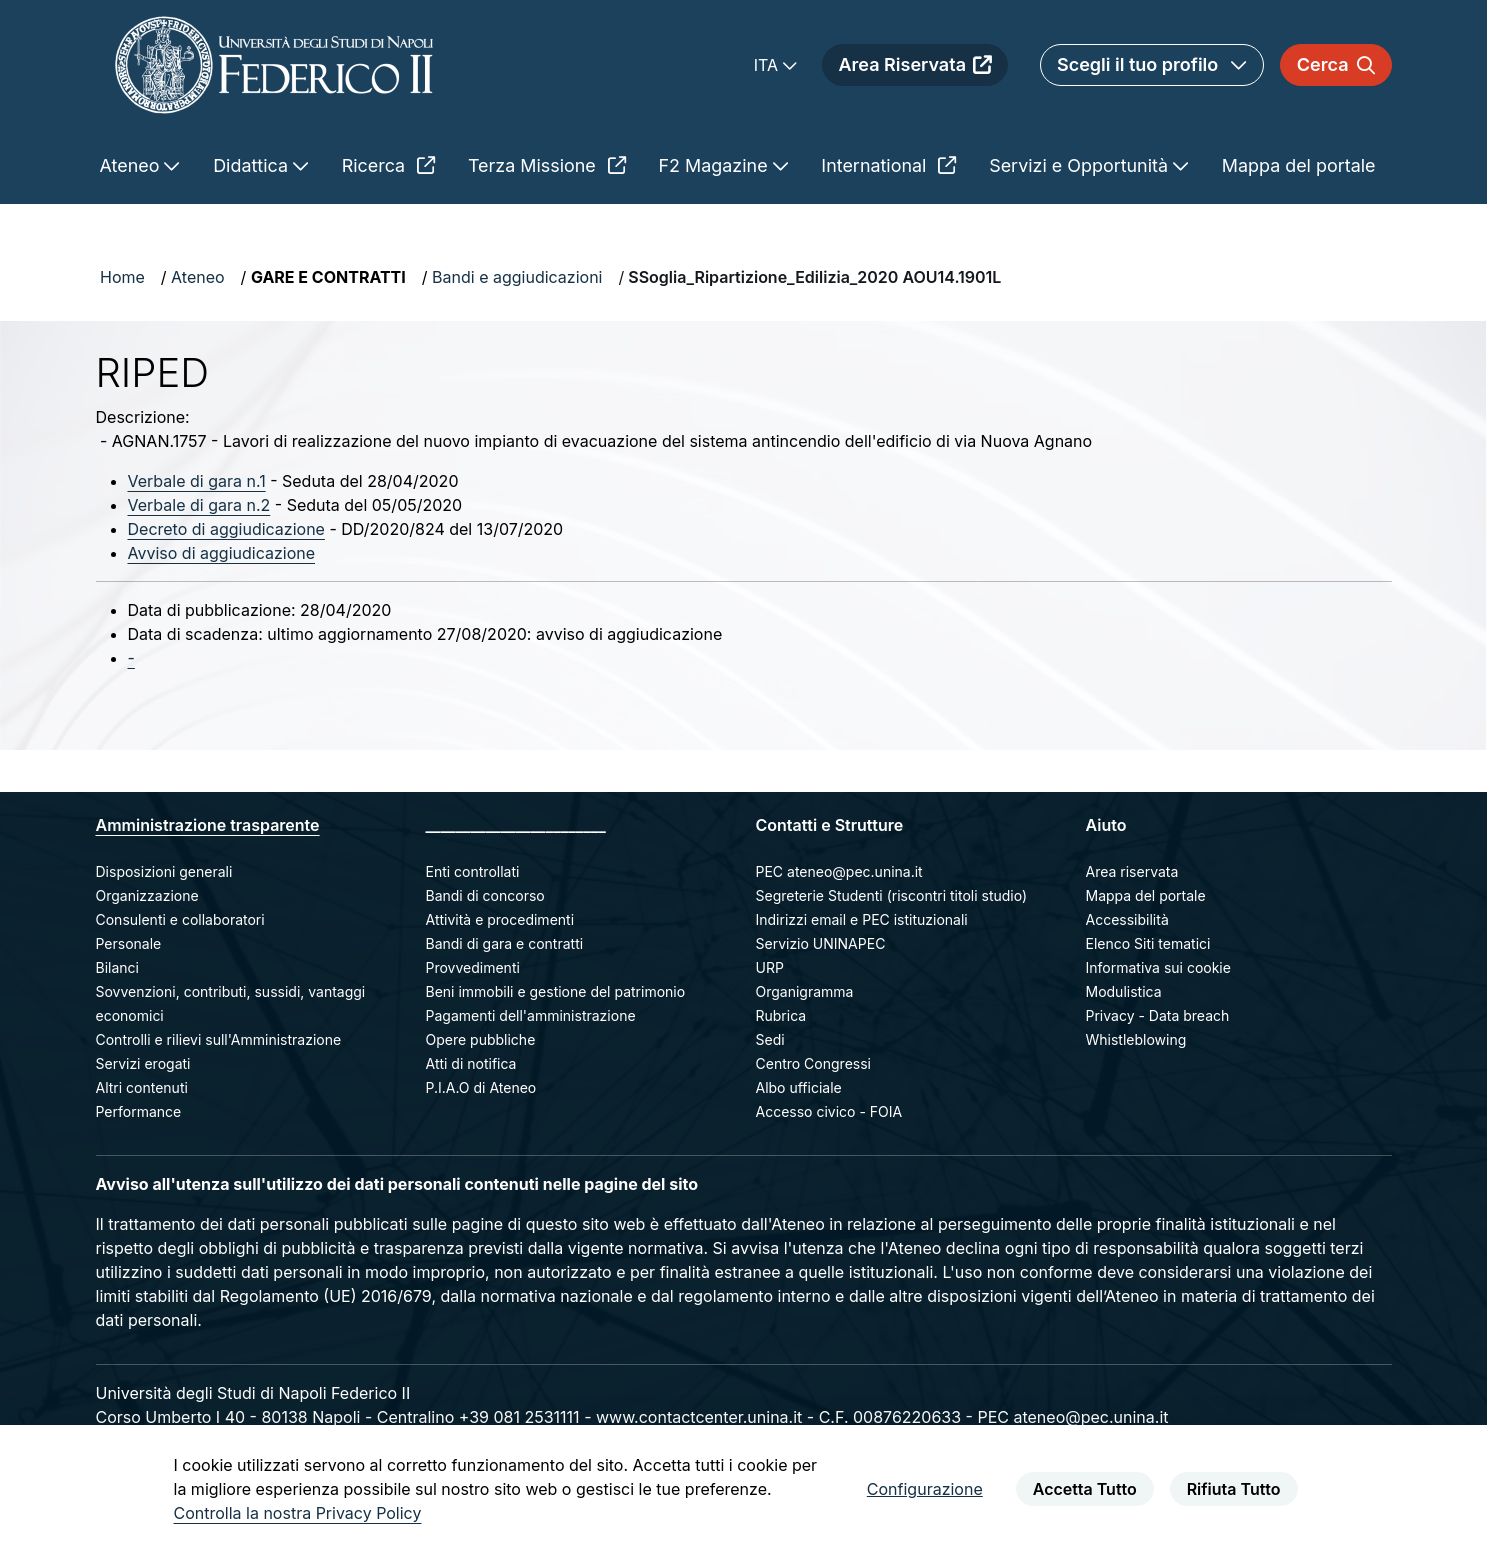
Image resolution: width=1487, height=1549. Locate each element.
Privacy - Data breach (1158, 1015)
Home (122, 277)
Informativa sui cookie (1158, 967)
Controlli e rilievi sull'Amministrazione (219, 1039)
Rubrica (781, 1015)
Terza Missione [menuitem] (547, 165)
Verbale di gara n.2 (199, 505)
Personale (129, 943)
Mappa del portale (1146, 895)
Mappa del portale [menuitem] (1299, 165)
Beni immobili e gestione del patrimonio (556, 991)
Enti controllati (473, 871)
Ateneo (198, 277)
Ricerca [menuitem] (388, 165)
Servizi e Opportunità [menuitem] (1081, 165)
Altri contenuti (142, 1087)
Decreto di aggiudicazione (226, 529)
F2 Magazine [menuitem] (716, 165)
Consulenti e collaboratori (180, 919)
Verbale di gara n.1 (197, 481)
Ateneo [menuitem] (132, 165)
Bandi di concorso (485, 895)
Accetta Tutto (1085, 1489)
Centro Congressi (813, 1063)
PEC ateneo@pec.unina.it (839, 871)
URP (770, 967)
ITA (768, 65)
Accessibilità (1127, 919)
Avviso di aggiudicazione (222, 553)
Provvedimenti (473, 967)
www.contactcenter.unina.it (699, 1417)
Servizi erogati (143, 1063)
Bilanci (117, 967)
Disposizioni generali (164, 871)
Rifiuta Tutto (1234, 1489)
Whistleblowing (1136, 1039)
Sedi (770, 1039)
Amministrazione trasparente (208, 825)
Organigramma (805, 991)
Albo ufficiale (799, 1087)
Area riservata (1132, 871)
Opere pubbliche (481, 1039)
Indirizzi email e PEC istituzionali (862, 919)
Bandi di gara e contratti (505, 943)
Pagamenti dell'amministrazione (531, 1015)
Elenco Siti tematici (1148, 943)
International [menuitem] (888, 165)
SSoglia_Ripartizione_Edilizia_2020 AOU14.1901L (814, 277)
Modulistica (1124, 991)
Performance (139, 1111)
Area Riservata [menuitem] (915, 64)
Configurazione (925, 1489)
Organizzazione (147, 895)
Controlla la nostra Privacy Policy (298, 1513)
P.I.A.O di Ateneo (481, 1087)
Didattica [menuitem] (253, 165)
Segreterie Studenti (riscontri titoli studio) (892, 895)
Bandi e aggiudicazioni (517, 277)
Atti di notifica (471, 1063)
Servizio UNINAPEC (821, 943)
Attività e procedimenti (500, 919)
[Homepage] (274, 64)
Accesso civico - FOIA (829, 1111)
